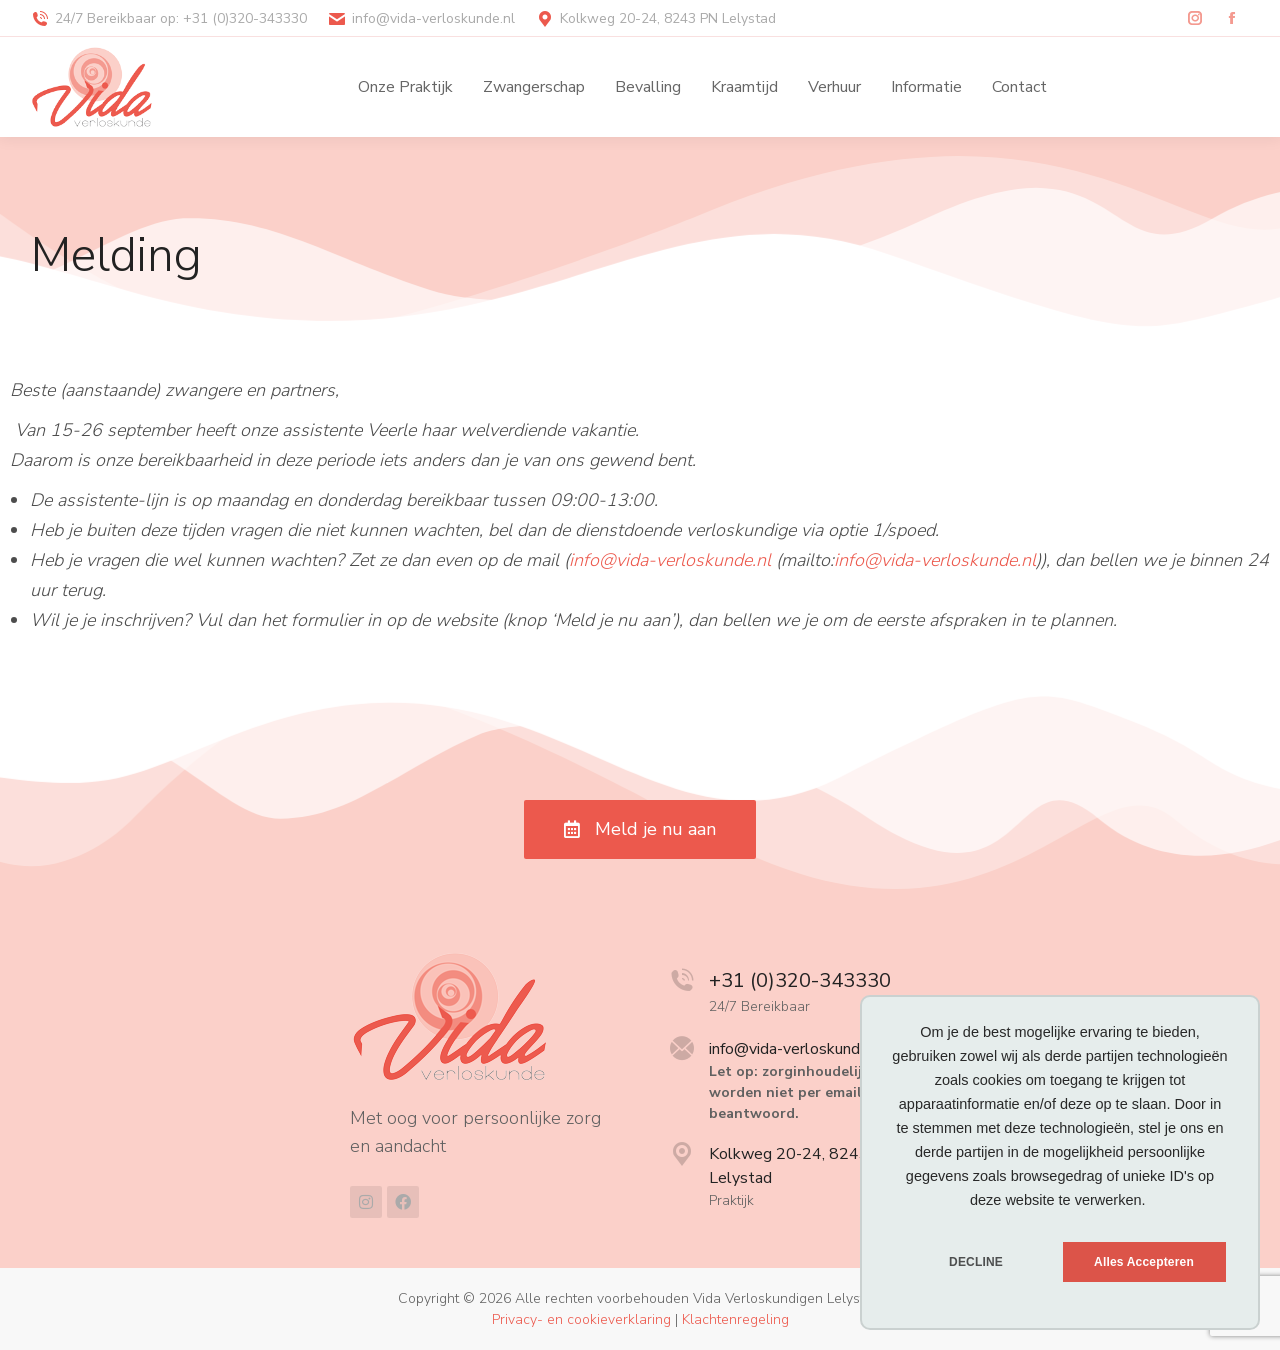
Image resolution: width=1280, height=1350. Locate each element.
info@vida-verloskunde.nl (670, 560)
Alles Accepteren (1144, 1262)
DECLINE (976, 1262)
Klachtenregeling (735, 1319)
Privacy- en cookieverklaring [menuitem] (581, 1319)
